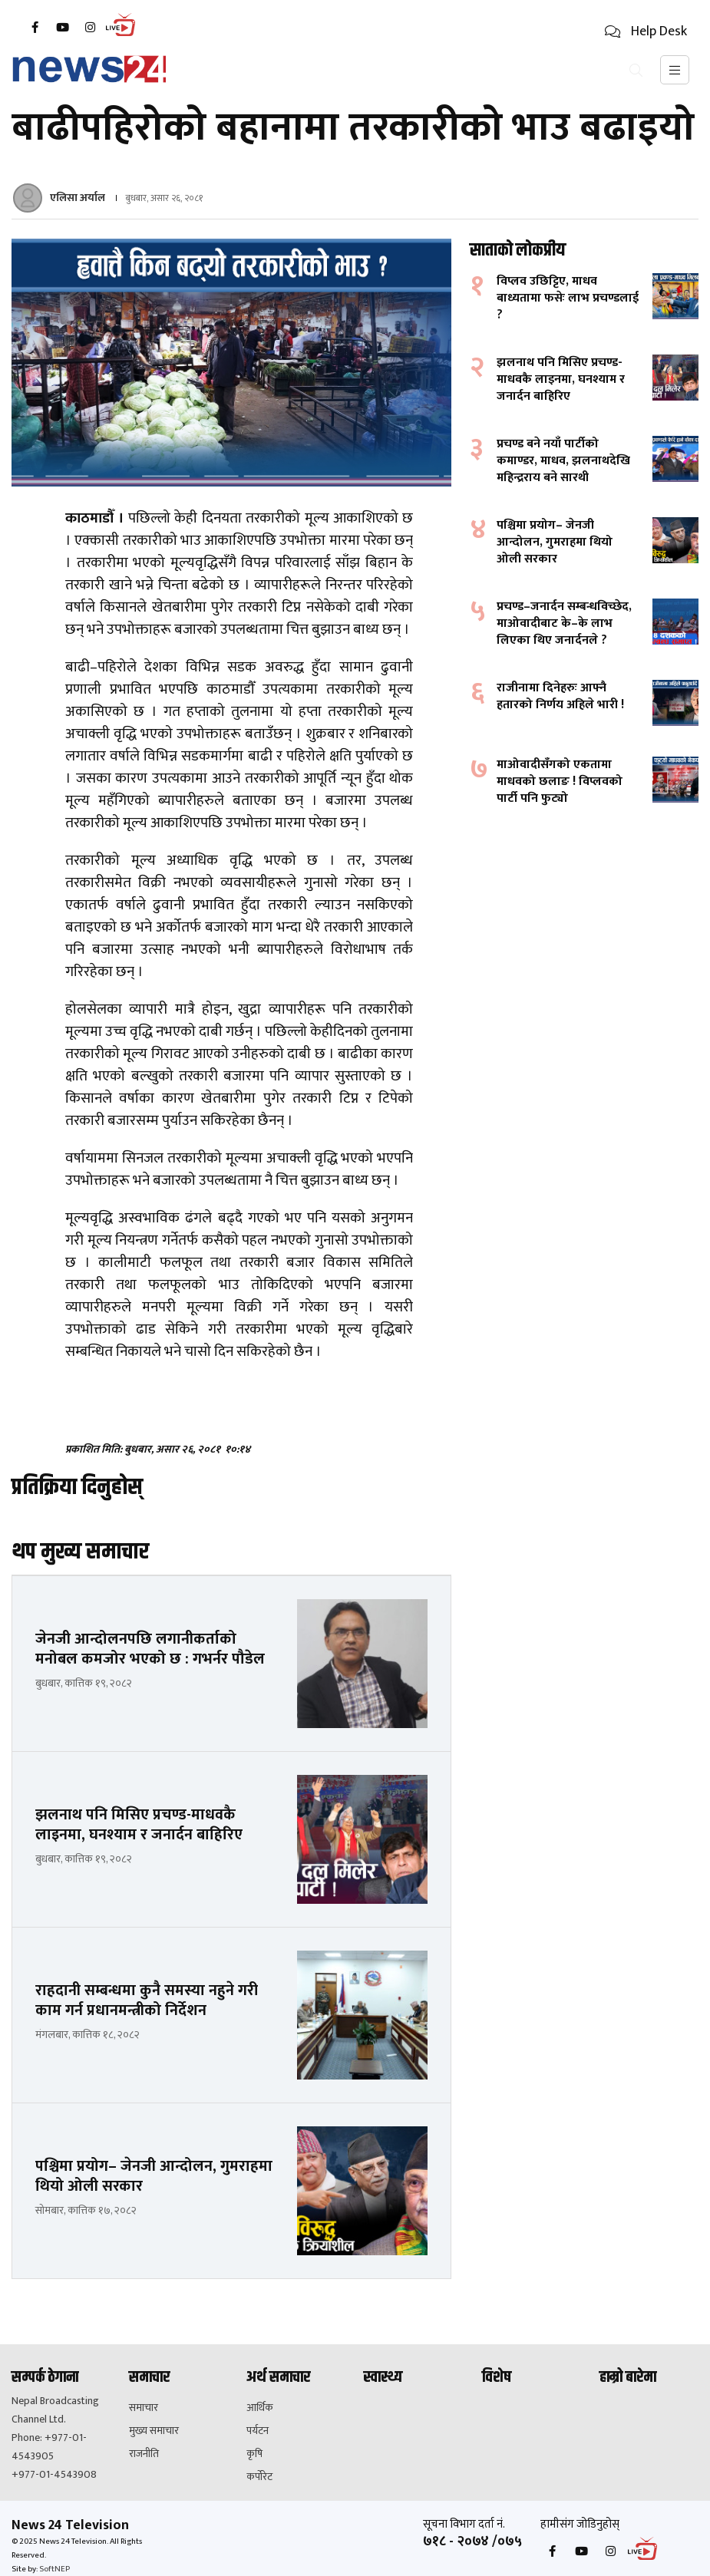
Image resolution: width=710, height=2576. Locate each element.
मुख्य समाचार (154, 2431)
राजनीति (144, 2454)
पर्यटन (257, 2431)
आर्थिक (259, 2408)
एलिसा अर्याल (77, 198)
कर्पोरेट (259, 2477)
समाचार (143, 2408)
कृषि (254, 2454)
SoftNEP (54, 2569)
